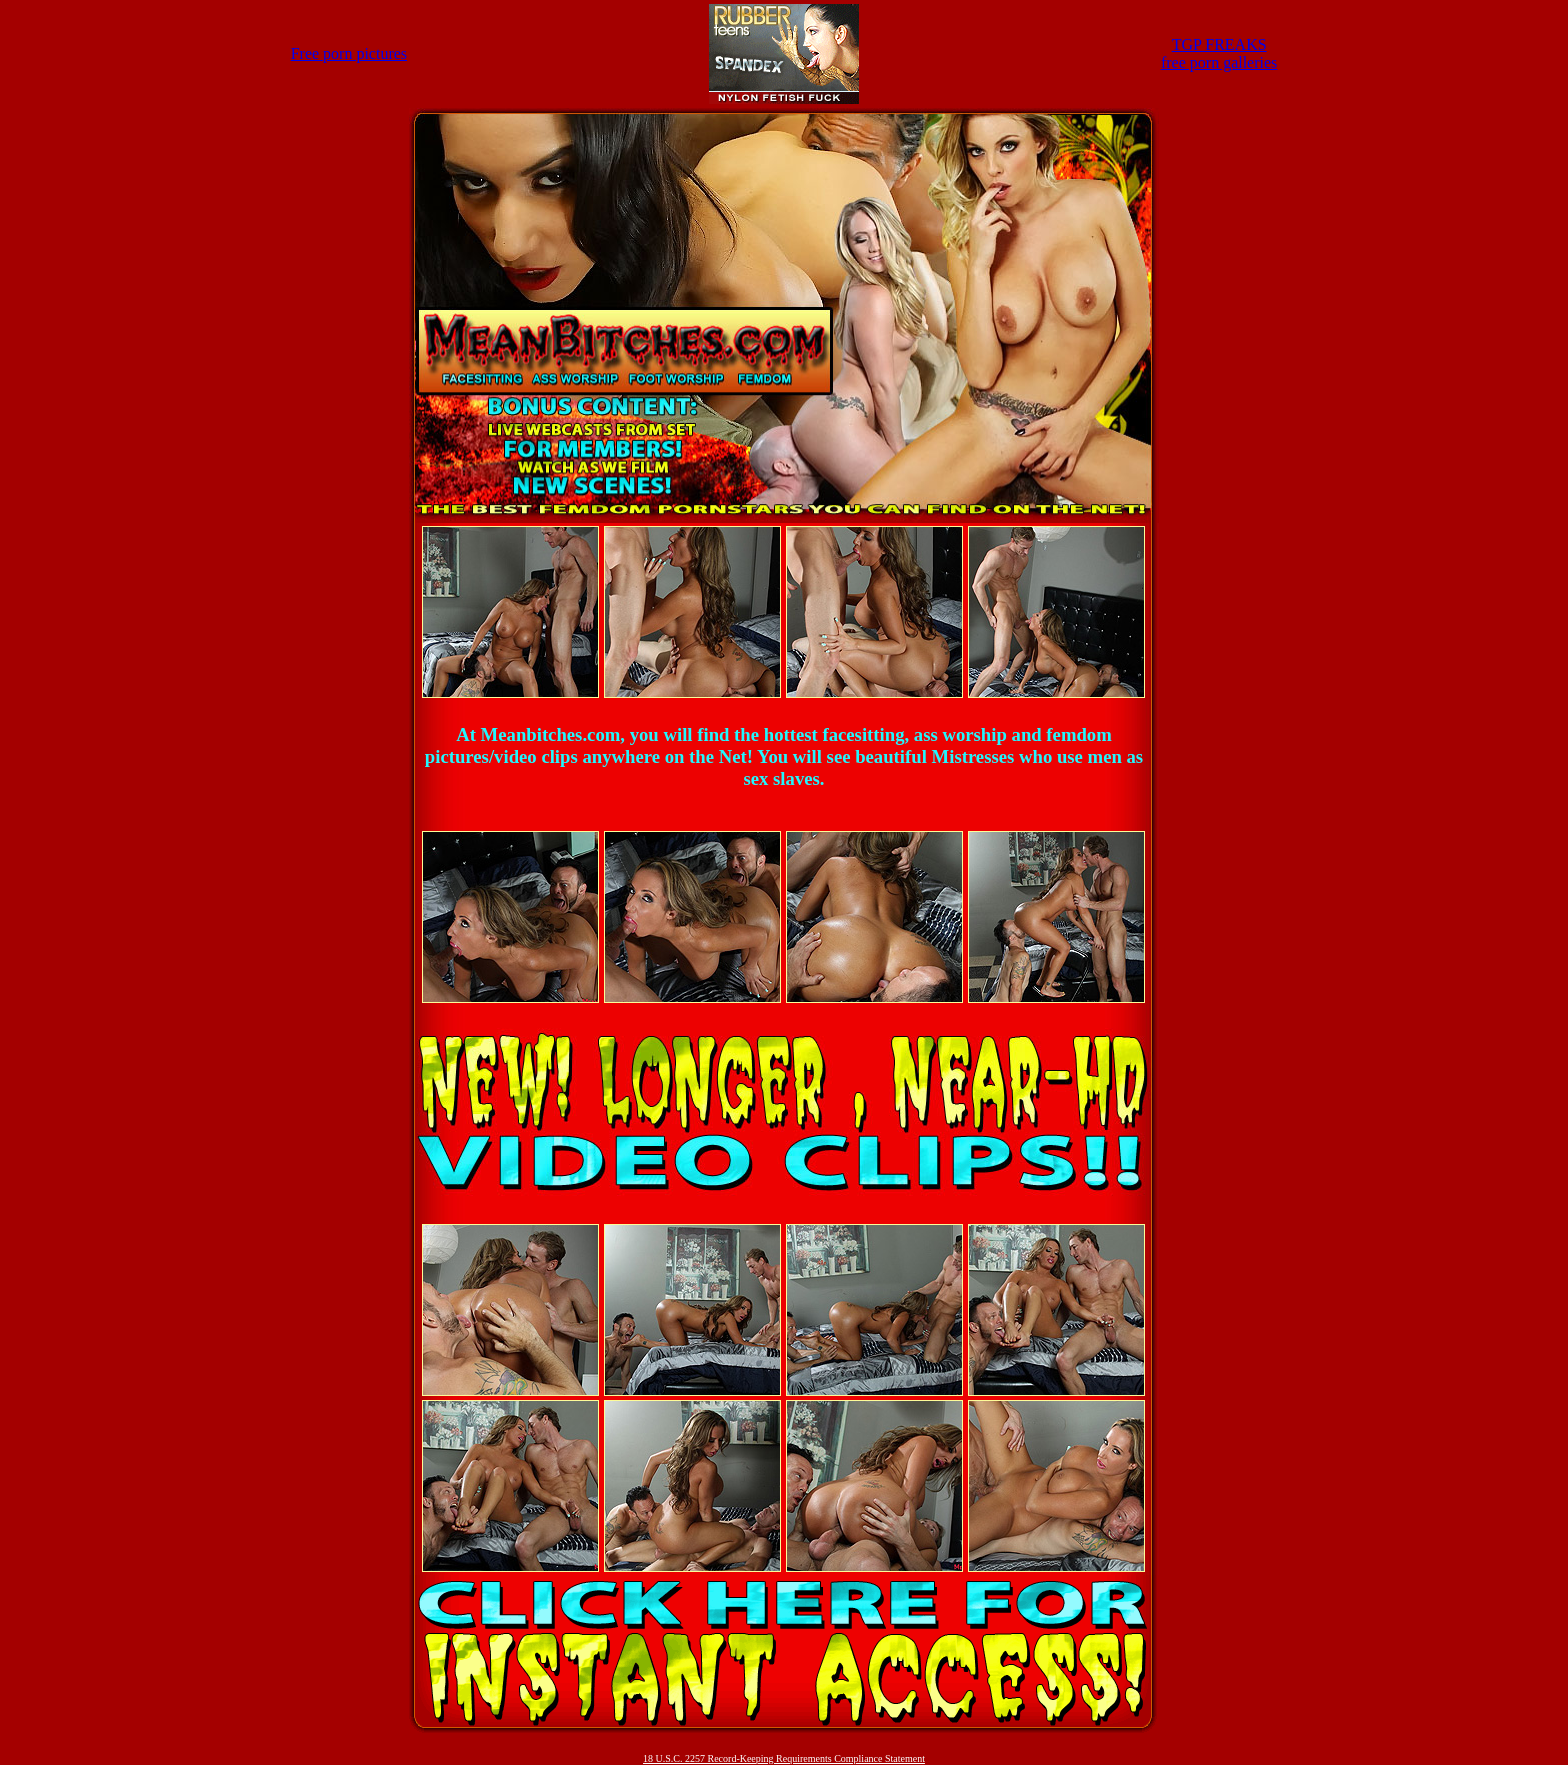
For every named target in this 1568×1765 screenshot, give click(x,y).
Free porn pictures (349, 53)
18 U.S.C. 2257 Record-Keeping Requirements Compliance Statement (784, 1758)
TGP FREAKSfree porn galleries (1219, 53)
